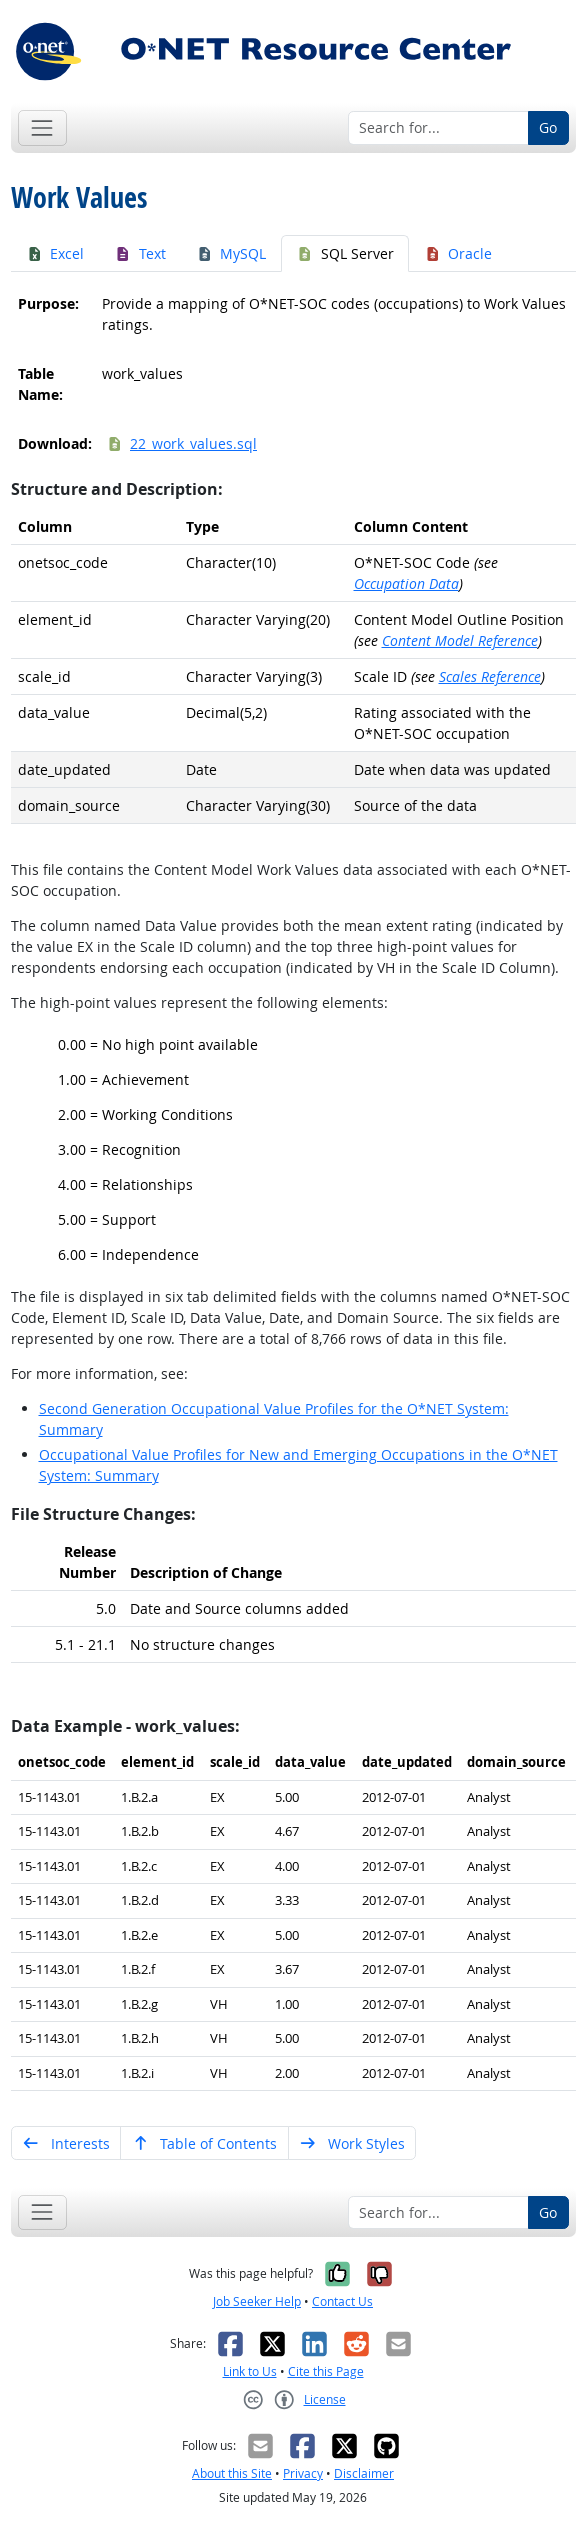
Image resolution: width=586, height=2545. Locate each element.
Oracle (458, 253)
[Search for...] (438, 128)
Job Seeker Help (257, 2301)
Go (548, 127)
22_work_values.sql (182, 443)
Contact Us (342, 2301)
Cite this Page (326, 2371)
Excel (55, 253)
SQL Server (345, 253)
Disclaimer (364, 2473)
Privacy (303, 2473)
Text (140, 253)
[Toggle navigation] (42, 127)
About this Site (232, 2473)
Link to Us (250, 2371)
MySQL (231, 253)
